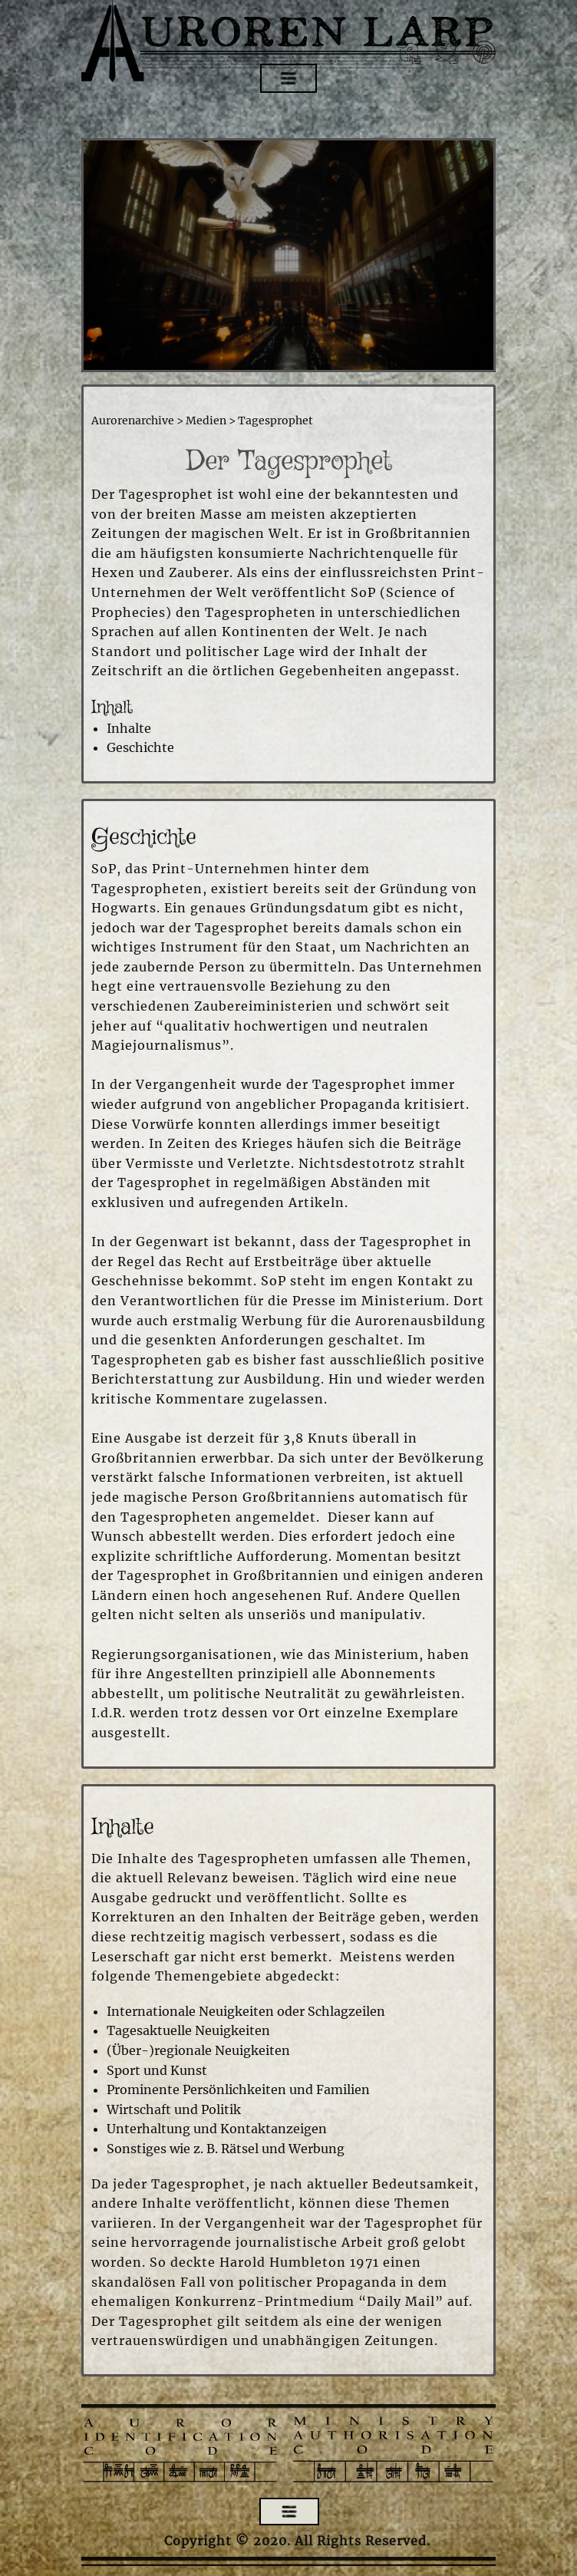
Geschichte (140, 747)
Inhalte (129, 728)
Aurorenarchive (132, 420)
